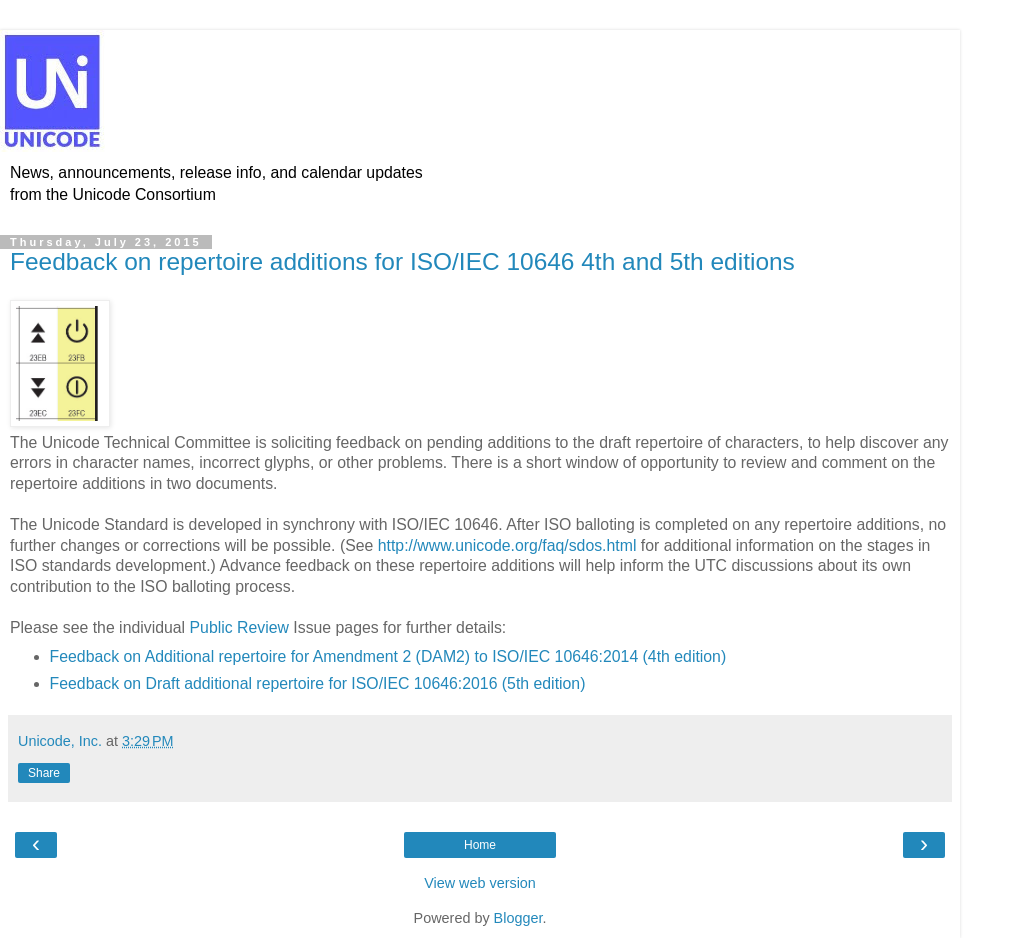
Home (480, 845)
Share (44, 773)
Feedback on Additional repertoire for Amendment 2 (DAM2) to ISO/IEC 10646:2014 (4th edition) (388, 656)
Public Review (239, 627)
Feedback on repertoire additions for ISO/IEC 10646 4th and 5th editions (402, 261)
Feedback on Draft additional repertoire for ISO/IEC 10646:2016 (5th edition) (318, 683)
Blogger (518, 918)
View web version (480, 883)
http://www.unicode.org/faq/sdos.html (507, 545)
